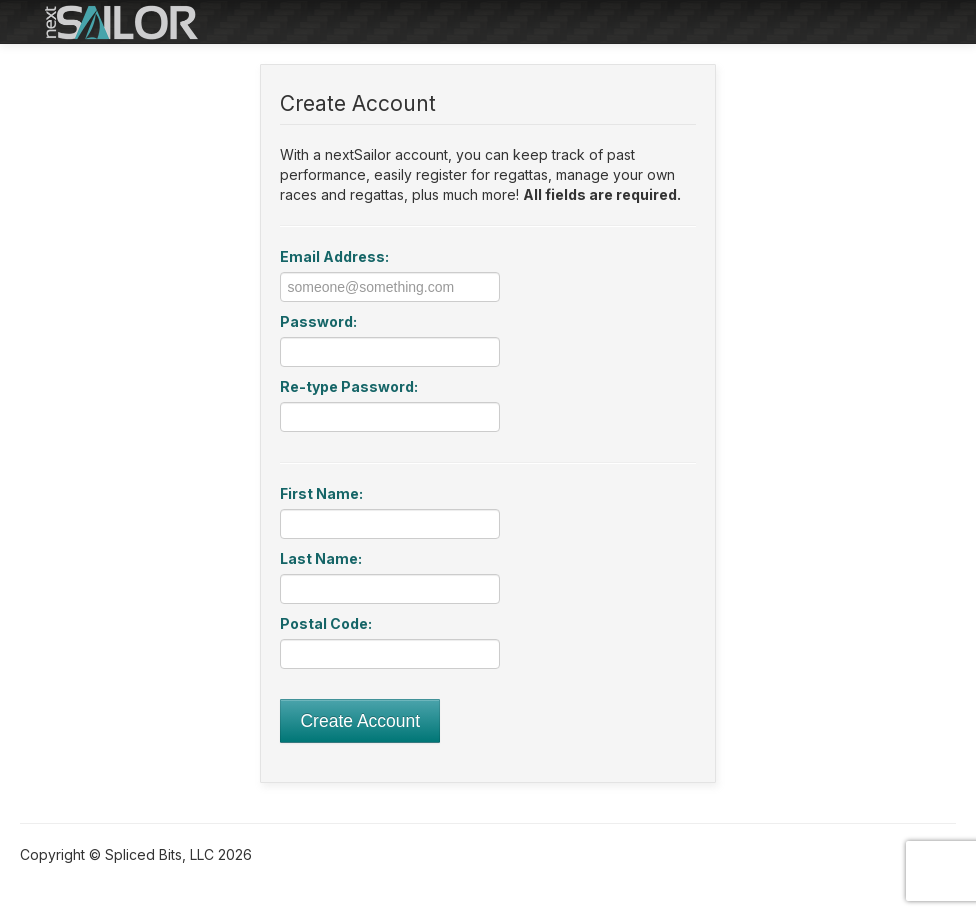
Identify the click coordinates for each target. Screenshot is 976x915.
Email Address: (334, 256)
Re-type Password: (349, 386)
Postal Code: (326, 623)
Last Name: (321, 558)
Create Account (360, 721)
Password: (318, 321)
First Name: (321, 493)
